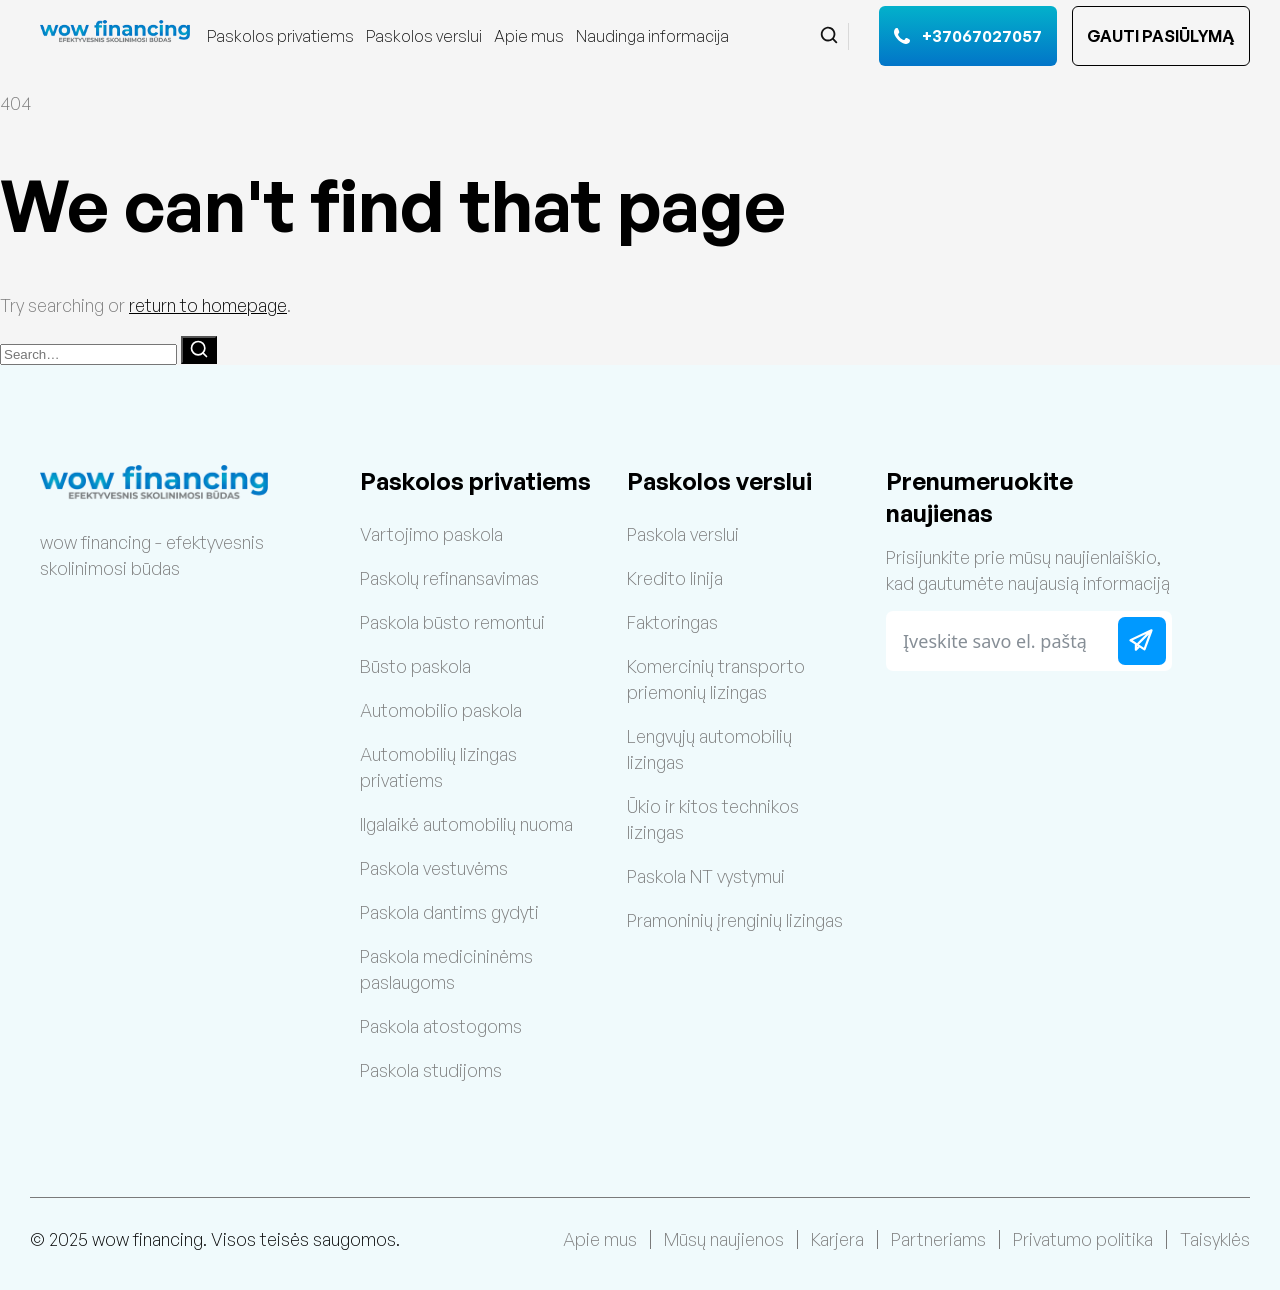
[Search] (199, 350)
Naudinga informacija (652, 36)
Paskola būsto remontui (452, 622)
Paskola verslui (683, 534)
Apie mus (529, 36)
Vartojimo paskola (431, 534)
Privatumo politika (1083, 1239)
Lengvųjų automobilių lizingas (709, 749)
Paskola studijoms (431, 1070)
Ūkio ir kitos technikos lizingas (713, 819)
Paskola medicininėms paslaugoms (446, 969)
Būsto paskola (415, 666)
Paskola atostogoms (441, 1026)
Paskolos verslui (424, 36)
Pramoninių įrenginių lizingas (735, 920)
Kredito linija (675, 578)
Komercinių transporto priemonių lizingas (716, 679)
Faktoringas (672, 622)
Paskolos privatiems (280, 36)
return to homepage (208, 305)
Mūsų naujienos (724, 1239)
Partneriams (938, 1239)
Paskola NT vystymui (706, 876)
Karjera (837, 1239)
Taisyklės (1215, 1239)
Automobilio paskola (441, 710)
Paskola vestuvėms (434, 868)
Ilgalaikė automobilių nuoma (466, 824)
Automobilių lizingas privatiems (438, 767)
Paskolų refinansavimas (449, 578)
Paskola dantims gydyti (449, 912)
